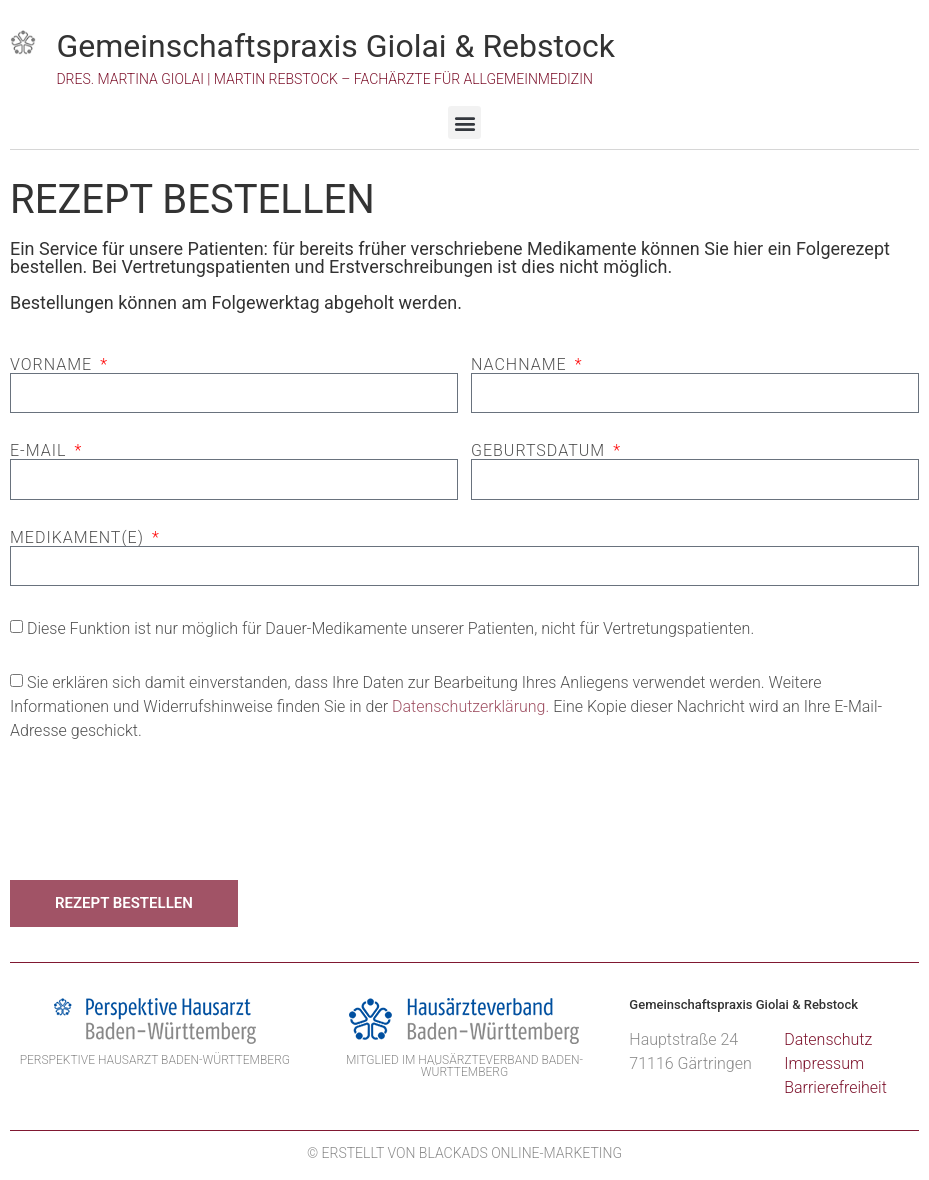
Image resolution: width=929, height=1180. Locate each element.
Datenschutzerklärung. (470, 706)
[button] (464, 122)
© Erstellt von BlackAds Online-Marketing (464, 1153)
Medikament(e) (79, 538)
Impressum (824, 1063)
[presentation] (162, 811)
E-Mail (40, 451)
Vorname (53, 365)
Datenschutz (828, 1039)
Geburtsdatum (540, 451)
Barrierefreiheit (835, 1087)
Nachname (521, 365)
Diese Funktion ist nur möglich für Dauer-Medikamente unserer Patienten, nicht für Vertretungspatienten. (390, 628)
